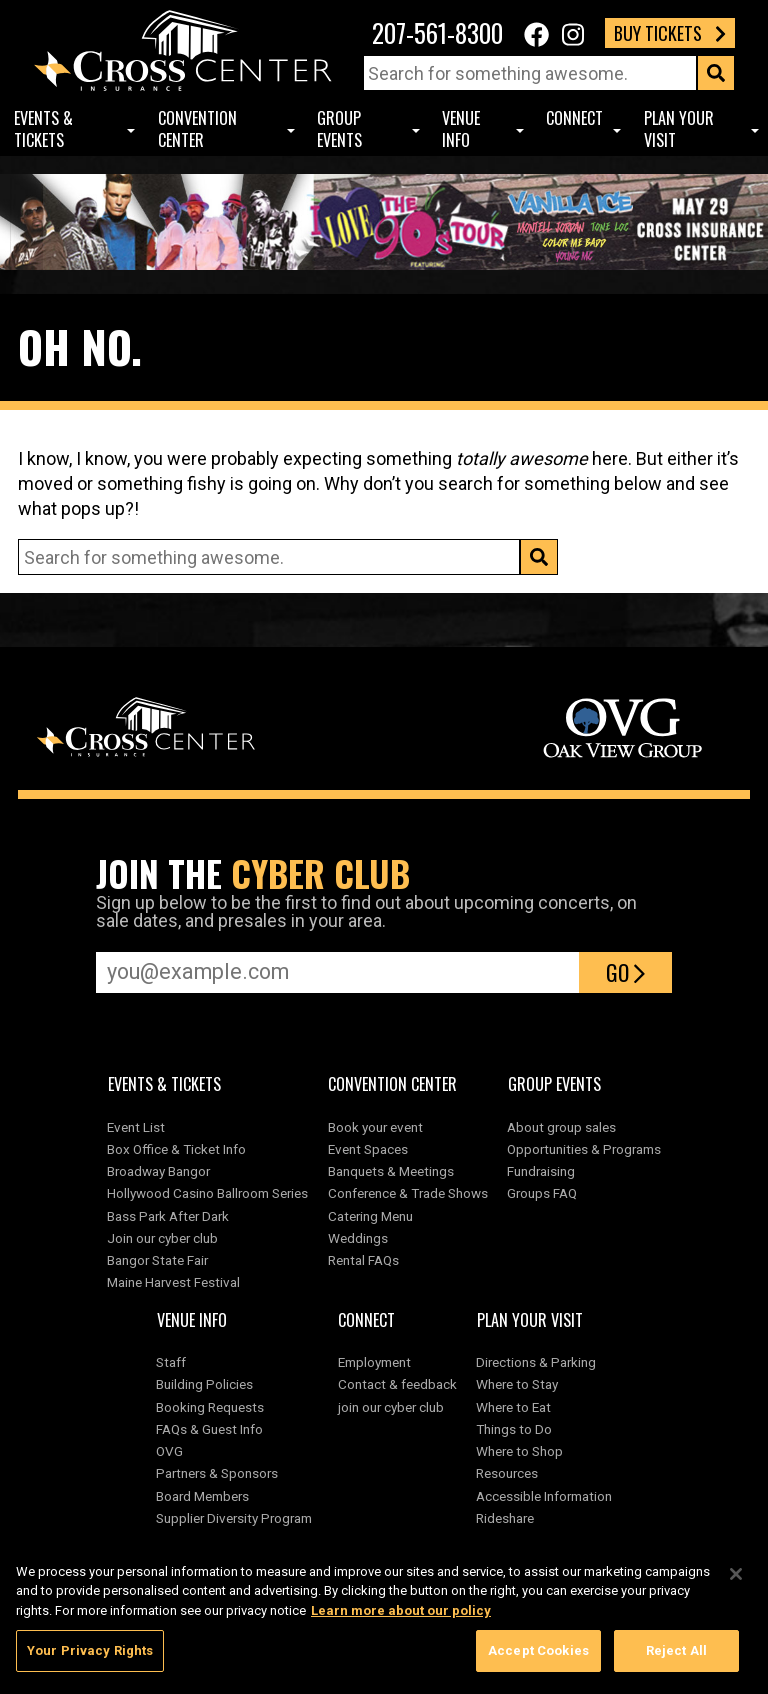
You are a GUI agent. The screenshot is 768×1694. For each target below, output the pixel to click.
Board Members (202, 1496)
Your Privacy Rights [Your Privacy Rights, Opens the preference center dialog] (90, 1655)
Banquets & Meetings (391, 1171)
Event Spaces (368, 1149)
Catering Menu (370, 1216)
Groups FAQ (542, 1193)
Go (625, 972)
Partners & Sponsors (217, 1473)
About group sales (561, 1127)
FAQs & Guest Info (209, 1429)
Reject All (676, 1655)
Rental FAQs (363, 1260)
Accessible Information (544, 1496)
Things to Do (514, 1429)
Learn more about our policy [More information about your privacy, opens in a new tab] (401, 1614)
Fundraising (541, 1171)
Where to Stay (517, 1384)
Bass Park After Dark (168, 1216)
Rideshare (505, 1518)
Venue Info (461, 129)
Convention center (197, 129)
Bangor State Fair (157, 1260)
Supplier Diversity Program (237, 1518)
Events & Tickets (43, 129)
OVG (169, 1451)
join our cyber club (391, 1407)
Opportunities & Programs (584, 1149)
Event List (136, 1127)
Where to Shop (519, 1451)
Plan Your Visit (679, 129)
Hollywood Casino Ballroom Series (207, 1193)
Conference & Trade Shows (408, 1193)
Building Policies (204, 1384)
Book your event (375, 1127)
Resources (507, 1473)
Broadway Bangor (158, 1171)
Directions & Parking (536, 1362)
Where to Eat (513, 1407)
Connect (574, 118)
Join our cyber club (162, 1238)
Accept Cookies (538, 1655)
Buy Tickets (670, 33)
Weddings (358, 1238)
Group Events (339, 129)
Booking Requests (210, 1407)
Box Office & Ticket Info (176, 1149)
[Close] (736, 1578)
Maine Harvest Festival (173, 1282)
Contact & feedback (397, 1384)
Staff (171, 1362)
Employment (374, 1362)
